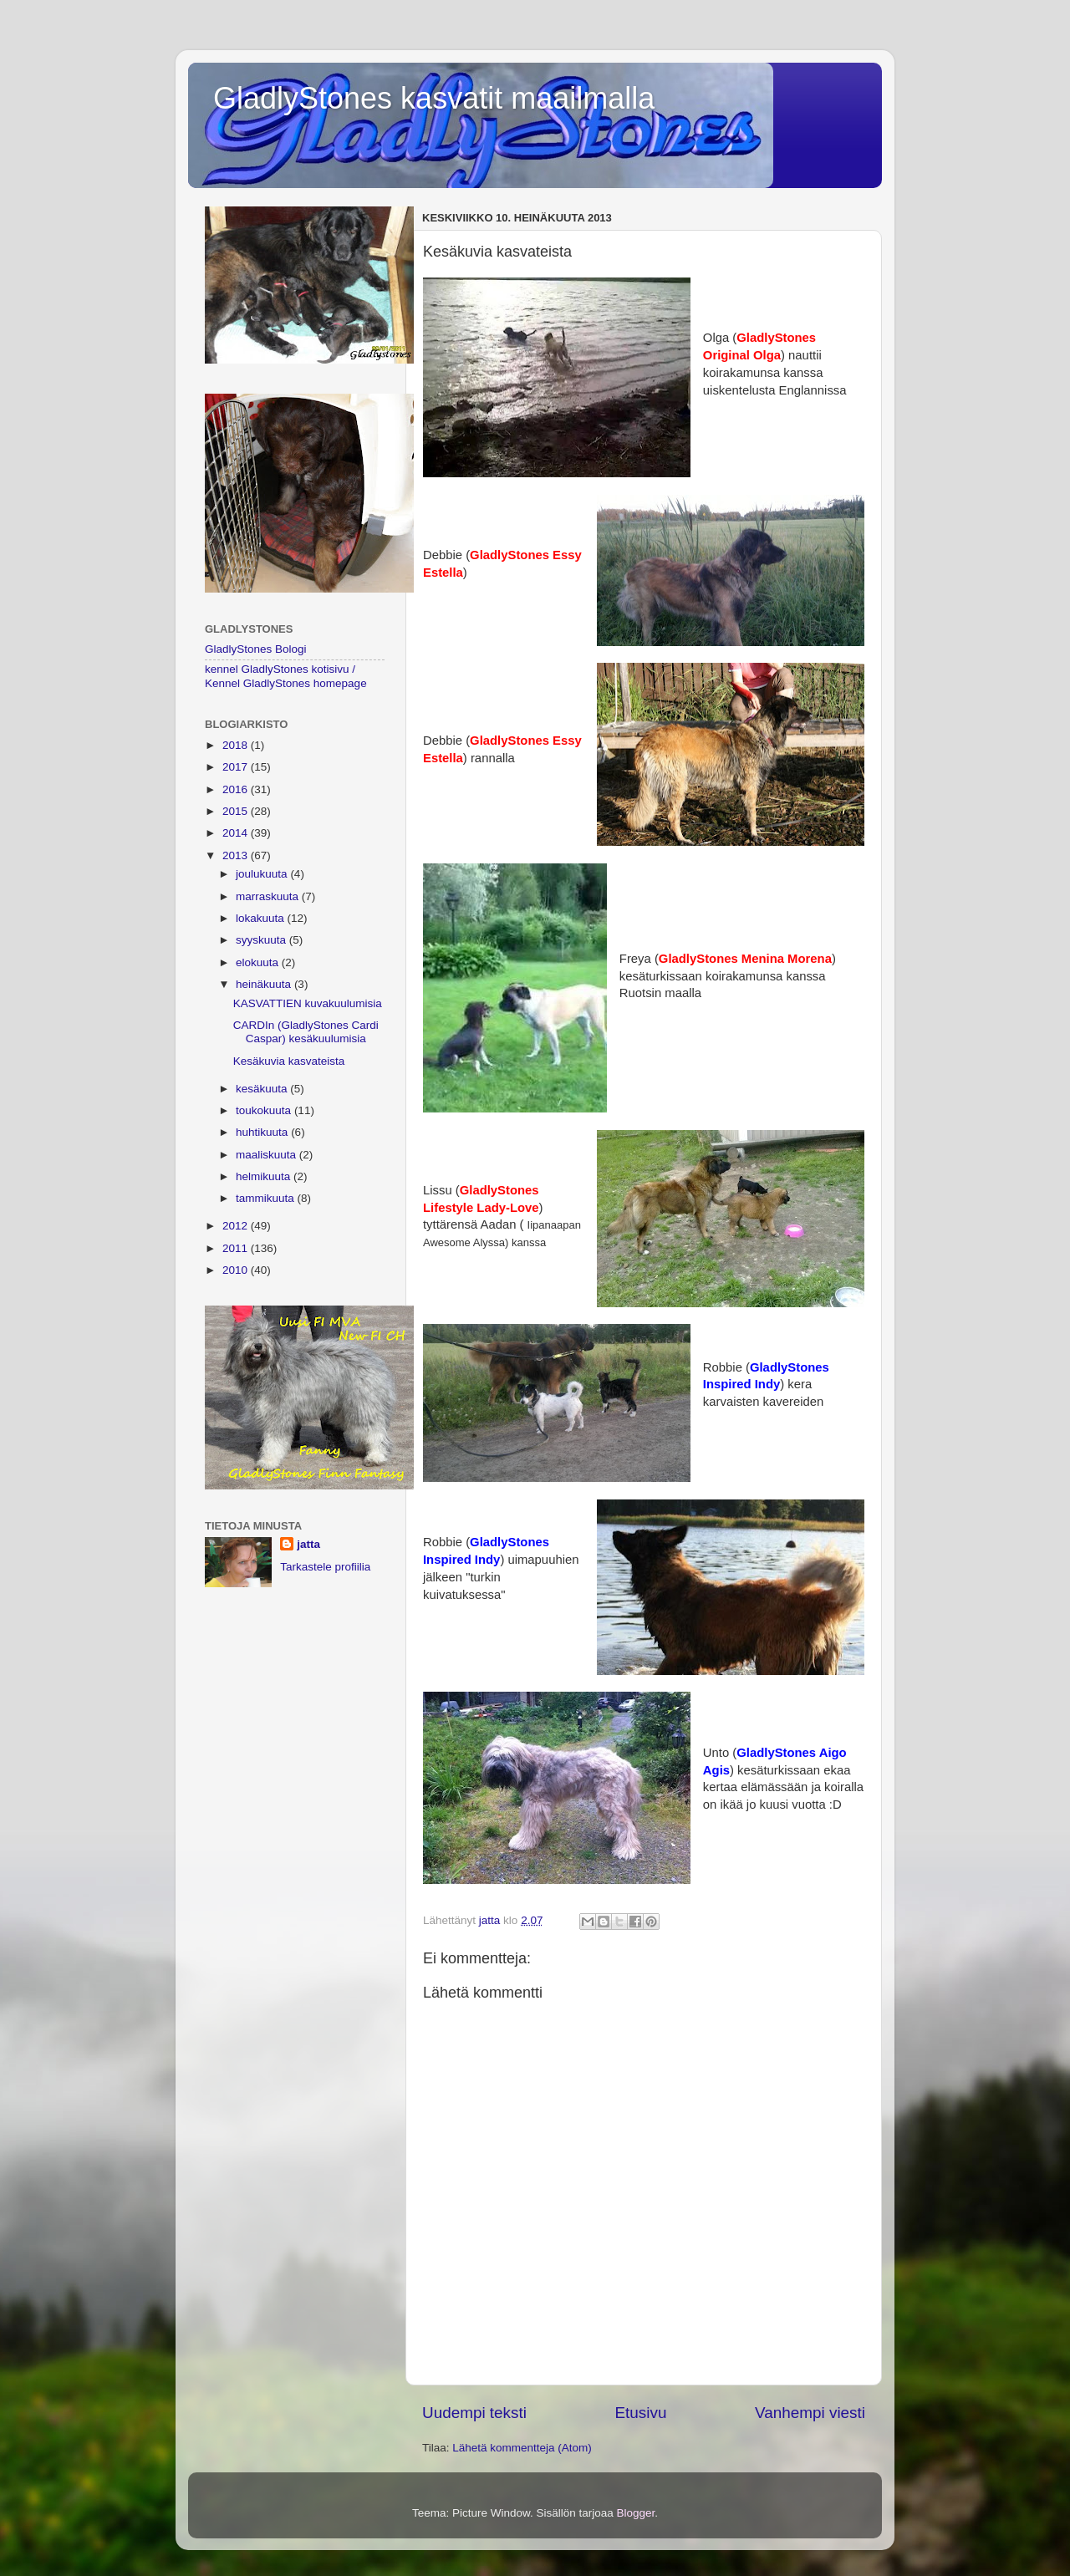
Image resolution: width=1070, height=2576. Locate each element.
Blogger (636, 2513)
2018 (236, 745)
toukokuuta (265, 1110)
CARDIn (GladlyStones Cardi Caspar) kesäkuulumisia (306, 1032)
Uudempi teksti (474, 2412)
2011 (236, 1248)
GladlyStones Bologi (256, 649)
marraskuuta (269, 896)
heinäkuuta (265, 984)
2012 (236, 1225)
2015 (236, 811)
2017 (236, 767)
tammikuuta (267, 1198)
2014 (236, 833)
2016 (236, 789)
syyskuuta (262, 940)
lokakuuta (262, 918)
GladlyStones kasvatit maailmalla (434, 98)
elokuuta (259, 962)
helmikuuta (264, 1176)
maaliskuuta (267, 1154)
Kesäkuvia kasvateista (289, 1061)
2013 (236, 855)
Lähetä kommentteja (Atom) (522, 2447)
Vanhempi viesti (810, 2412)
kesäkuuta (263, 1088)
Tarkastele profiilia (325, 1566)
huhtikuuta (263, 1132)
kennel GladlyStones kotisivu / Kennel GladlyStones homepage (286, 676)
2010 (236, 1270)
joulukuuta (263, 874)
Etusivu (641, 2412)
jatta (308, 1544)
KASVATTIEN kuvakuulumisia (307, 1003)
